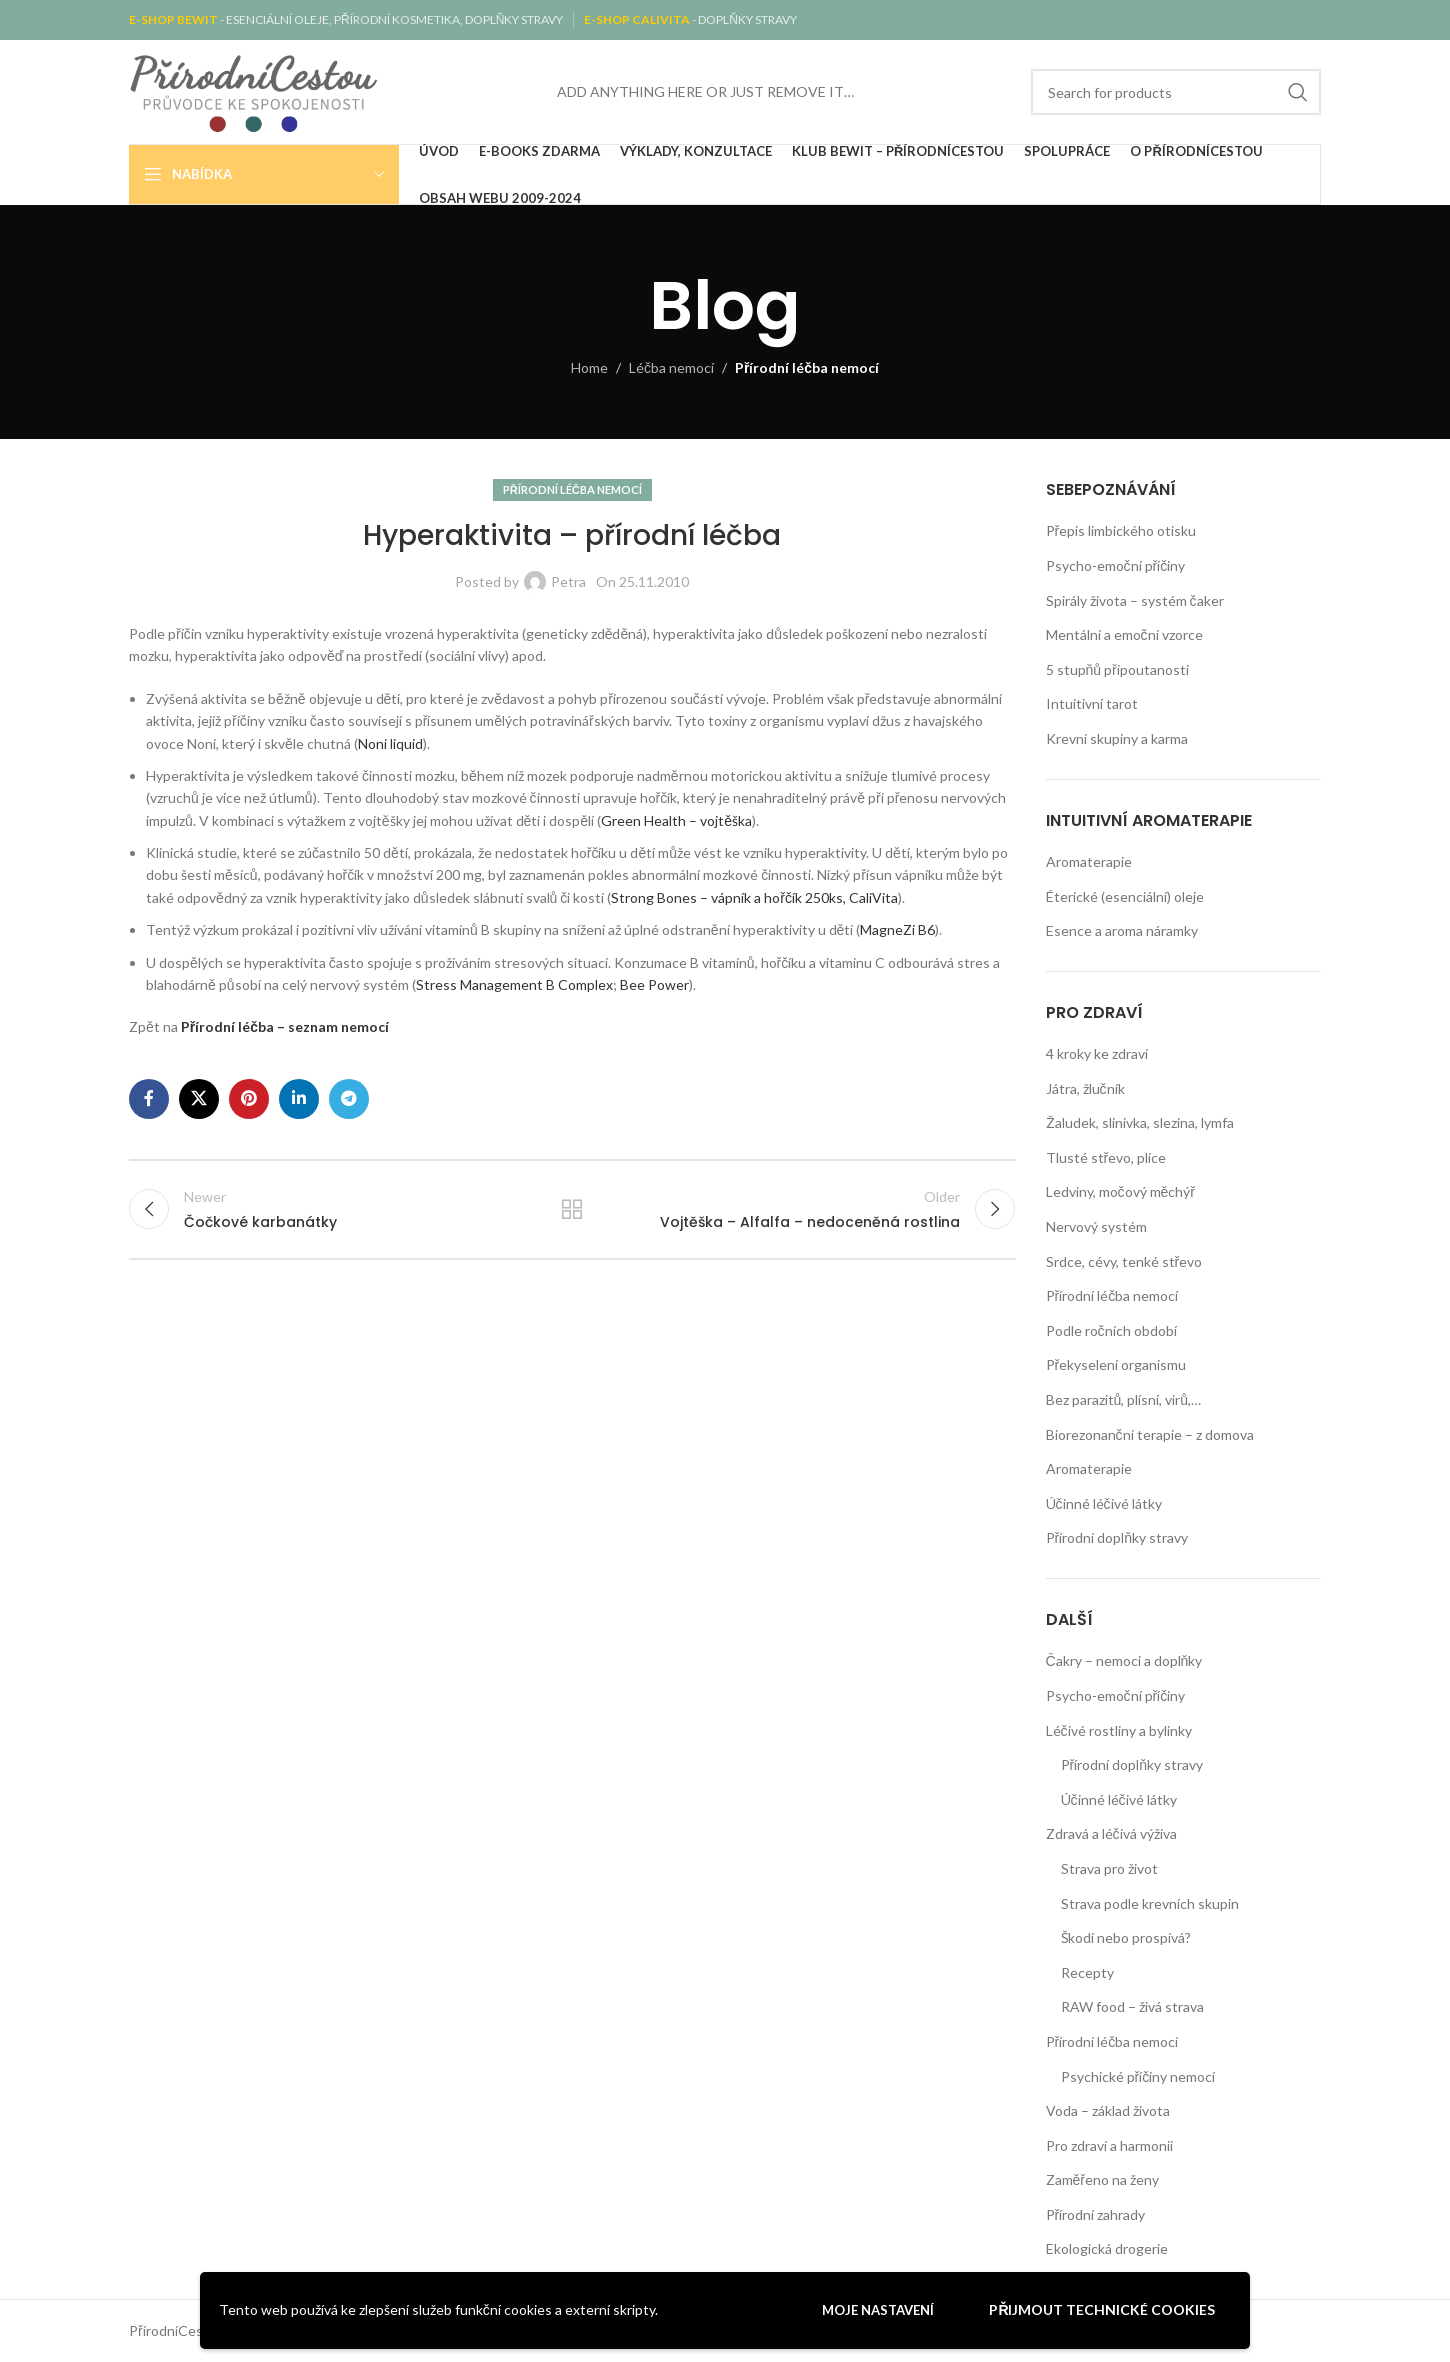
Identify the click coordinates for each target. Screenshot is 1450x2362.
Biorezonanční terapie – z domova (1150, 1434)
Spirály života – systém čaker (1135, 600)
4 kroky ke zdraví (1097, 1053)
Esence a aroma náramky (1122, 930)
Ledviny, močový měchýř (1120, 1191)
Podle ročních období (1111, 1330)
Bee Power (654, 984)
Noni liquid (390, 743)
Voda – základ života (1108, 2110)
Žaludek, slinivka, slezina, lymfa (1140, 1122)
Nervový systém (1096, 1226)
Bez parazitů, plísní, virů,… (1124, 1399)
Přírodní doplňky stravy (1117, 1537)
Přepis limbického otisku (1121, 530)
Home (589, 367)
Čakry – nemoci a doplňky (1124, 1660)
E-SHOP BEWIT (174, 19)
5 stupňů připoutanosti (1117, 669)
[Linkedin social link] (299, 1099)
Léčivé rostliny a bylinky (1119, 1730)
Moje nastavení (878, 2310)
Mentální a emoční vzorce (1124, 634)
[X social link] (199, 1099)
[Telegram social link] (349, 1099)
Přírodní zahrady (1096, 2214)
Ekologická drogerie (1107, 2248)
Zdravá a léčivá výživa (1111, 1833)
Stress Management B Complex (514, 984)
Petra (568, 581)
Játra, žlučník (1085, 1088)
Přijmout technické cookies (1102, 2309)
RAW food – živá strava (1132, 2006)
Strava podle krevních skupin (1150, 1903)
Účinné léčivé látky (1104, 1503)
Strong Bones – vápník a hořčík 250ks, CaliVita (754, 897)
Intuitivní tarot (1092, 703)
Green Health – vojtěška (676, 820)
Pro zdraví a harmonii (1109, 2145)
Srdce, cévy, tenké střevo (1124, 1261)
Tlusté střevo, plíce (1106, 1157)
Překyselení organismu (1116, 1364)
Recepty (1087, 1972)
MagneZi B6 (897, 929)
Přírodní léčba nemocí (807, 367)
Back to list (572, 1209)
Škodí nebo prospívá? (1126, 1937)
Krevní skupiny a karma (1117, 738)
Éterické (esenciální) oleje (1125, 896)
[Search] (1176, 92)
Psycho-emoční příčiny (1116, 565)
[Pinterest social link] (249, 1099)
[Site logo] (254, 90)
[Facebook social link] (149, 1099)
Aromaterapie (1089, 861)
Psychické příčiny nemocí (1138, 2076)
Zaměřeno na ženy (1102, 2179)
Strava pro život (1109, 1868)
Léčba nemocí (671, 367)
